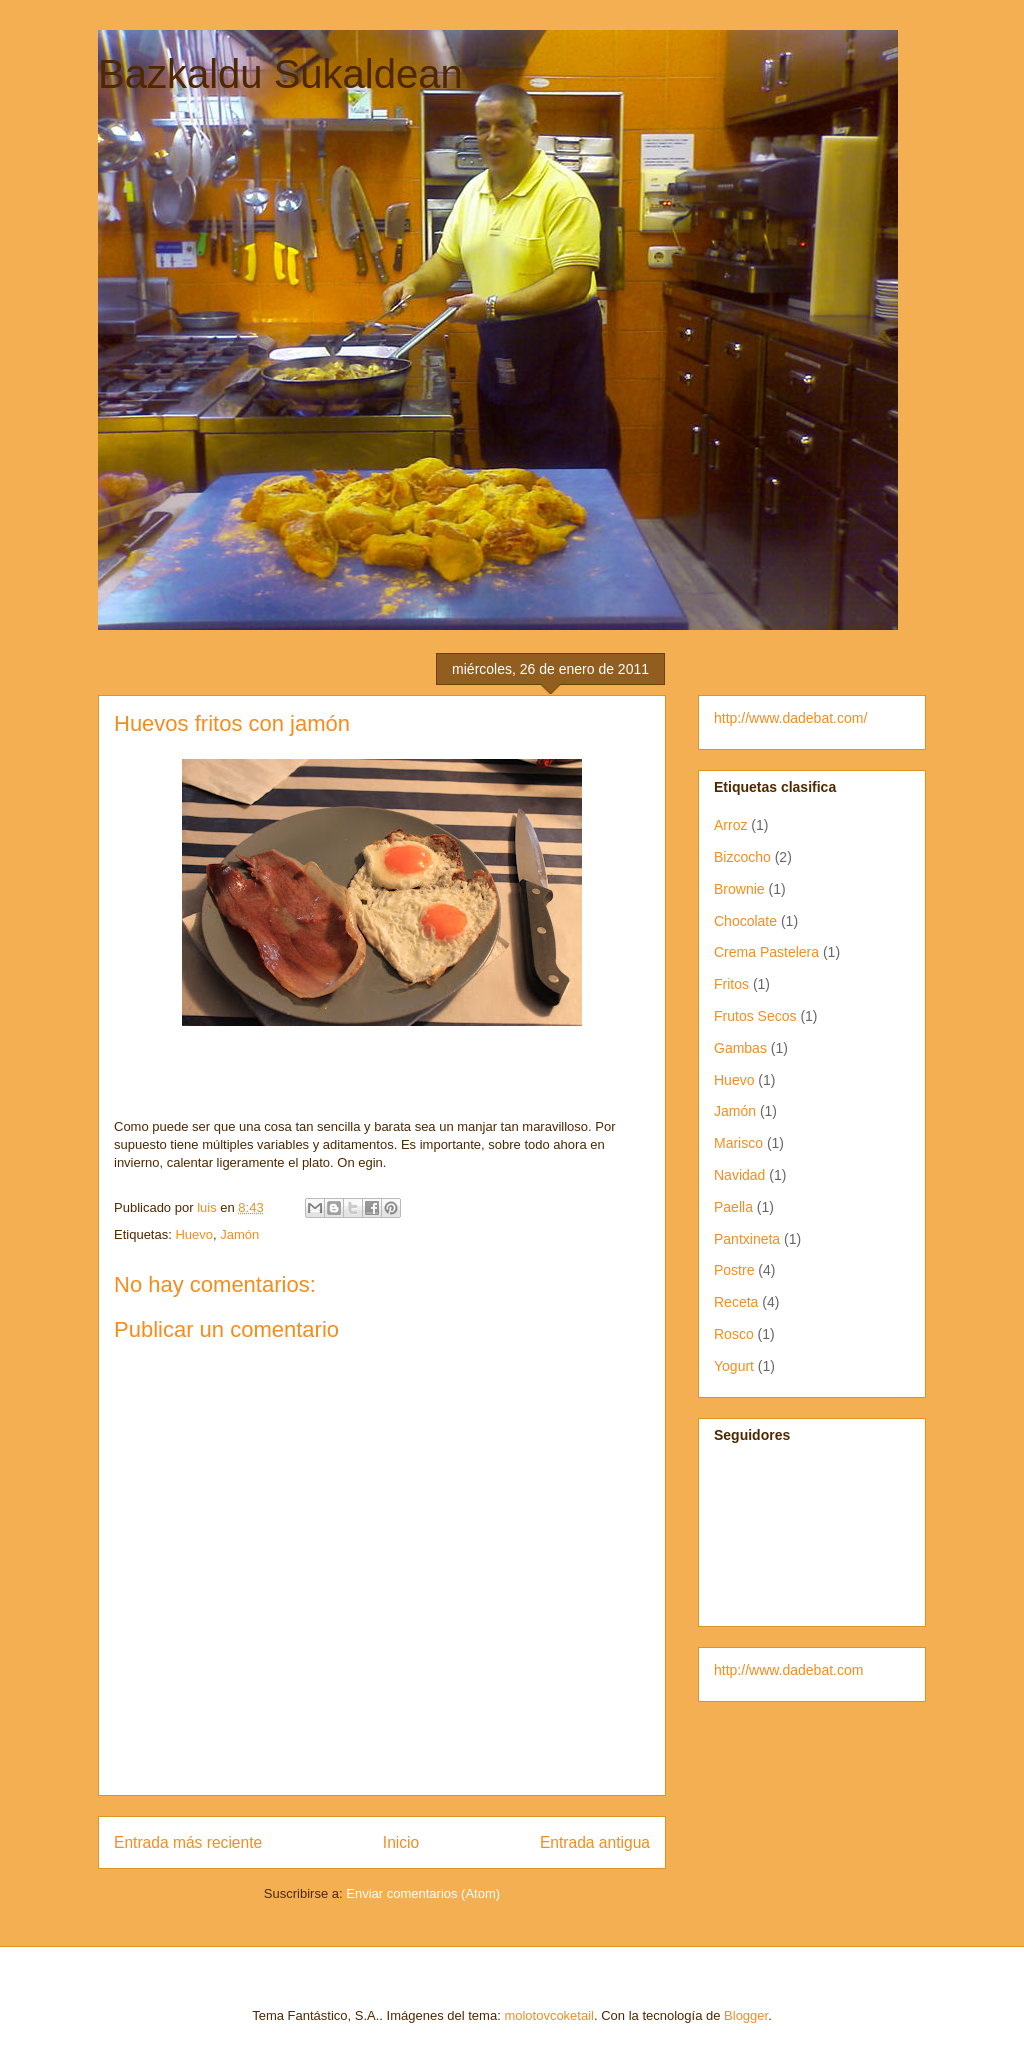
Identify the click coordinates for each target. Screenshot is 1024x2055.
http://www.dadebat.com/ (790, 718)
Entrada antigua (595, 1842)
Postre (734, 1270)
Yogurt (734, 1366)
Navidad (739, 1175)
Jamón (239, 1234)
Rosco (734, 1334)
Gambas (740, 1048)
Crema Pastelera (766, 952)
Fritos (731, 984)
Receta (736, 1302)
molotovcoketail (549, 2015)
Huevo (194, 1234)
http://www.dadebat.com (788, 1670)
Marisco (738, 1143)
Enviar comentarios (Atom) (423, 1893)
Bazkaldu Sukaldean (280, 74)
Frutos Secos (755, 1016)
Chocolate (745, 921)
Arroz (730, 825)
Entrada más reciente (188, 1842)
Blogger (746, 2015)
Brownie (739, 889)
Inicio (401, 1842)
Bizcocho (742, 857)
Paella (733, 1207)
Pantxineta (747, 1239)
